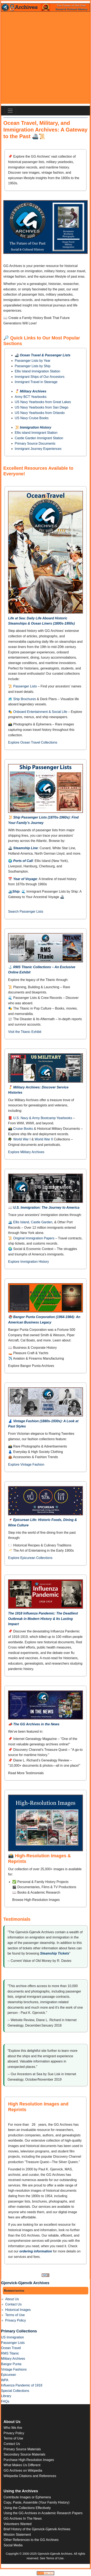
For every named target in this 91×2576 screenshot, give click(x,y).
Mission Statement (17, 2534)
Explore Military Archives (26, 1152)
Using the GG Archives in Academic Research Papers (43, 2513)
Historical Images (18, 2310)
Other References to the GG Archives (31, 2540)
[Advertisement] (45, 59)
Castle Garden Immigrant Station (39, 438)
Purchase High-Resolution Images (29, 2460)
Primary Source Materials (22, 2449)
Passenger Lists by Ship (32, 366)
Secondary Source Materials (24, 2454)
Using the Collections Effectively (27, 2508)
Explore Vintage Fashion (26, 1464)
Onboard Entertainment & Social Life (40, 712)
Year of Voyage (25, 879)
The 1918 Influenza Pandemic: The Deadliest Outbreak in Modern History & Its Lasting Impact (43, 1619)
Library (6, 2396)
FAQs (5, 2401)
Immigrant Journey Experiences (38, 448)
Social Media (13, 2545)
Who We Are (13, 2427)
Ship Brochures (24, 699)
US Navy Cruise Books (32, 418)
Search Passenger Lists (25, 911)
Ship (16, 891)
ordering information (35, 2251)
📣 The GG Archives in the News (33, 1724)
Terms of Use (15, 2315)
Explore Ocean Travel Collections (32, 742)
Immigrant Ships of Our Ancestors (39, 376)
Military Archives (13, 2358)
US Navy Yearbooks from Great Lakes (43, 402)
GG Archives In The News (23, 2518)
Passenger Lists (25, 686)
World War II (44, 1139)
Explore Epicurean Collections (30, 1558)
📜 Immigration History (33, 427)
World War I (22, 1139)
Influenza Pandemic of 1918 (21, 2385)
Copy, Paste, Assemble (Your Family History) (36, 2502)
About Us (12, 2299)
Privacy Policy (15, 2320)
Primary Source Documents (35, 443)
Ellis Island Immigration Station (37, 371)
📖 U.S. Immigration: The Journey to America (43, 1207)
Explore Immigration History (28, 1261)
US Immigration (12, 2337)
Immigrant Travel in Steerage (36, 382)
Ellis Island (21, 1222)
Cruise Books (23, 1128)
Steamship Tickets (54, 1953)
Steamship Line (25, 848)
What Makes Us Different (22, 2465)
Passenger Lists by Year (32, 360)
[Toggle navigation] (10, 110)
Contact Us (13, 2304)
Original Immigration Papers (33, 1238)
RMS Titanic (10, 2353)
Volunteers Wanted (18, 2524)
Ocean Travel (11, 2348)
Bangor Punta (11, 2364)
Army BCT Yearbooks (31, 397)
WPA (4, 2380)
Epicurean (8, 2374)
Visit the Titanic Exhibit (24, 1032)
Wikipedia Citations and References (30, 2476)
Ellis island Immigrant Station (36, 432)
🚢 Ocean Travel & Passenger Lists (42, 355)
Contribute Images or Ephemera (27, 2497)
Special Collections (15, 2391)
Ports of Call (23, 861)
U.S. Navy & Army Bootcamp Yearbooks (42, 1118)
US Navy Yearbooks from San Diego (41, 407)
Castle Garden (41, 1222)
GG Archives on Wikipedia (23, 2470)
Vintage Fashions (14, 2369)
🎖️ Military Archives (30, 391)
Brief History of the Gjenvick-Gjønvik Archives (37, 2529)
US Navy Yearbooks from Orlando (40, 413)
